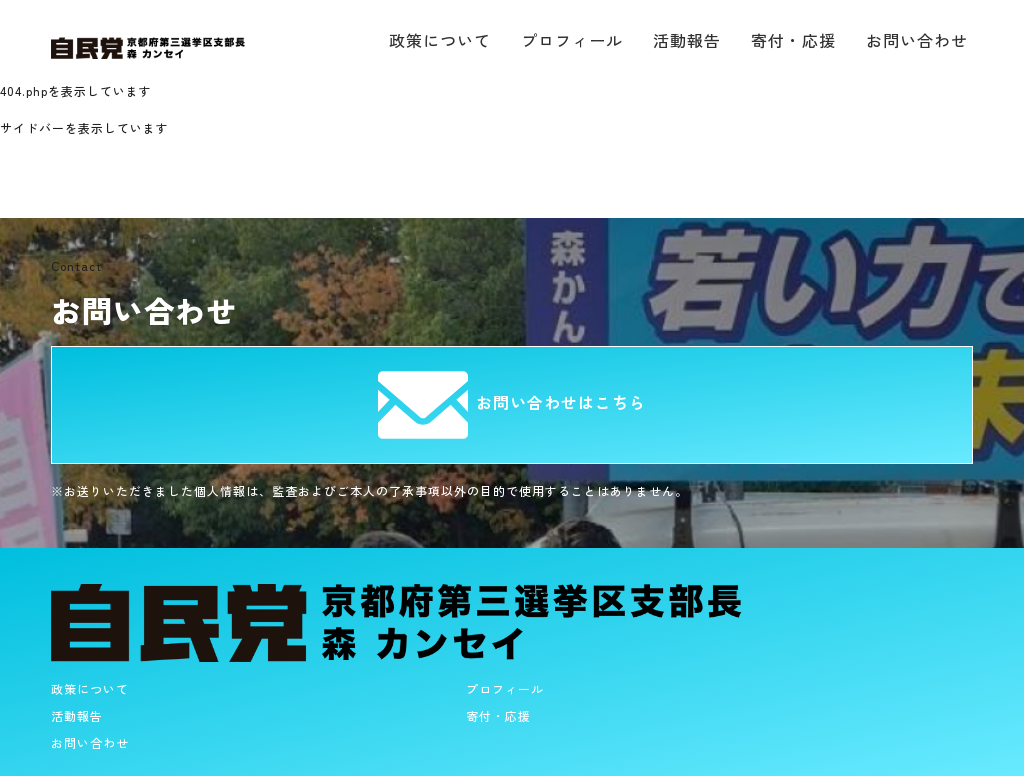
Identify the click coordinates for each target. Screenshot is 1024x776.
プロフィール (572, 40)
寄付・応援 (793, 40)
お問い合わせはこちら (512, 402)
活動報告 (687, 40)
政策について (440, 40)
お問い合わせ (917, 40)
